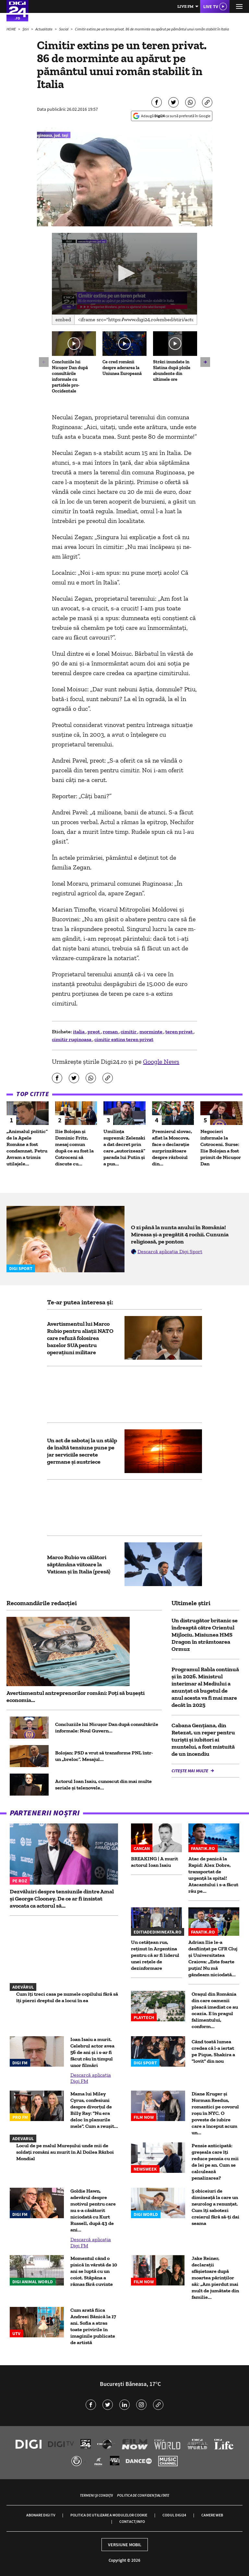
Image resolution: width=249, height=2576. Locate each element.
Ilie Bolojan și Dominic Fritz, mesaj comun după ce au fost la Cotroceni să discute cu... (74, 1147)
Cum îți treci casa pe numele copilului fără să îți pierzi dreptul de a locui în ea (67, 1997)
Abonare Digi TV (40, 2515)
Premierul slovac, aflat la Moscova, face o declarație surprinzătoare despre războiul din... (172, 1147)
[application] (124, 273)
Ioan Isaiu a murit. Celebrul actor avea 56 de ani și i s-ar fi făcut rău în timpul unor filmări (92, 2052)
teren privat (179, 1031)
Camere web (212, 2515)
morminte (151, 1031)
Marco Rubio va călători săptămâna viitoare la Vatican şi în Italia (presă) (78, 1564)
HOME (11, 29)
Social (64, 29)
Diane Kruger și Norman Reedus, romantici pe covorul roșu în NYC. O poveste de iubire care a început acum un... (215, 2113)
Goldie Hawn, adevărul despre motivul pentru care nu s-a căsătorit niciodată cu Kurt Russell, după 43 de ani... (93, 2210)
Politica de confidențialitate (143, 2495)
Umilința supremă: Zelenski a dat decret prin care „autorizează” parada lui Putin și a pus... (124, 1147)
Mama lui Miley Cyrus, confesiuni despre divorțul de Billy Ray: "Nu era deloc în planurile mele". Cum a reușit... (94, 2110)
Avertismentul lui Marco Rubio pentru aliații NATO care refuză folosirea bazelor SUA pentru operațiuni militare (80, 1338)
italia (79, 1031)
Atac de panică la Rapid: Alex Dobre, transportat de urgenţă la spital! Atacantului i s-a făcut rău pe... (213, 1874)
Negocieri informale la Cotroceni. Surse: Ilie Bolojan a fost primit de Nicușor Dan (220, 1147)
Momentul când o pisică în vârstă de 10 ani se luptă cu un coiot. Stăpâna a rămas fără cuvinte (93, 2271)
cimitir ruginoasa (72, 1039)
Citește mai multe (190, 1771)
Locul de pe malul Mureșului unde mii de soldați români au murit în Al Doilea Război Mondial (65, 2152)
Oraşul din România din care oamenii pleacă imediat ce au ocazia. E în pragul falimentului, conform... (215, 2010)
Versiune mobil (124, 2545)
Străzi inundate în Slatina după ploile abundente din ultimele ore (171, 370)
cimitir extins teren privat (123, 1039)
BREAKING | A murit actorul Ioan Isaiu (154, 1861)
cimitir (129, 1031)
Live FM (185, 6)
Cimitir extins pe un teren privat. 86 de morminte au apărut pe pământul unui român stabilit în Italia (152, 29)
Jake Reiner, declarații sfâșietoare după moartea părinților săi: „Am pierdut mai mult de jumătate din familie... (215, 2277)
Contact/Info (132, 2521)
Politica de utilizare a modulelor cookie (108, 2515)
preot (94, 1031)
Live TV (210, 6)
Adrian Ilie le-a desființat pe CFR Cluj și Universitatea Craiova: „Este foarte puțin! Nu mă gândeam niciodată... (212, 1958)
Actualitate (44, 29)
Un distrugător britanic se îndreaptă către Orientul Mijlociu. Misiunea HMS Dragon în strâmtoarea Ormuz (205, 1634)
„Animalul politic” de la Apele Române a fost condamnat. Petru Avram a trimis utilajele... (27, 1147)
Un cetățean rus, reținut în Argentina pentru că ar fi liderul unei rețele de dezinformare (155, 1955)
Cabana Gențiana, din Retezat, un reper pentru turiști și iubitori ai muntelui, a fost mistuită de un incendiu (203, 1739)
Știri (26, 29)
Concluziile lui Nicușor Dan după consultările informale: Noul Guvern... (106, 1727)
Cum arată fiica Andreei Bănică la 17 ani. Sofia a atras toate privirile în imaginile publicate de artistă (93, 2326)
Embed (63, 319)
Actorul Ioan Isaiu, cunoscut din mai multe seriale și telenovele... (103, 1784)
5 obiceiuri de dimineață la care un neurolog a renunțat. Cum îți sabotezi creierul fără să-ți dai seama (215, 2207)
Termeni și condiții (96, 2495)
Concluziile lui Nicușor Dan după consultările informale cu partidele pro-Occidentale (70, 376)
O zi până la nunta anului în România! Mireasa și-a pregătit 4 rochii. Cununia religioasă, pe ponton (180, 1234)
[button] (124, 273)
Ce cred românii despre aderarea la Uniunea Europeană (122, 367)
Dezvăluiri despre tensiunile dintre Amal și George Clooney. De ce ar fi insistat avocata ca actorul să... (62, 1898)
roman (111, 1031)
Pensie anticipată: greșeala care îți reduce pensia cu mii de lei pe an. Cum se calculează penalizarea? (215, 2161)
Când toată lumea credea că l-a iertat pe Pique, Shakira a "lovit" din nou (213, 2051)
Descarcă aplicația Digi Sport (169, 1251)
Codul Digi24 (174, 2515)
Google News (161, 1061)
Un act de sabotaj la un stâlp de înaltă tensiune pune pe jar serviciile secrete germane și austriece (82, 1451)
